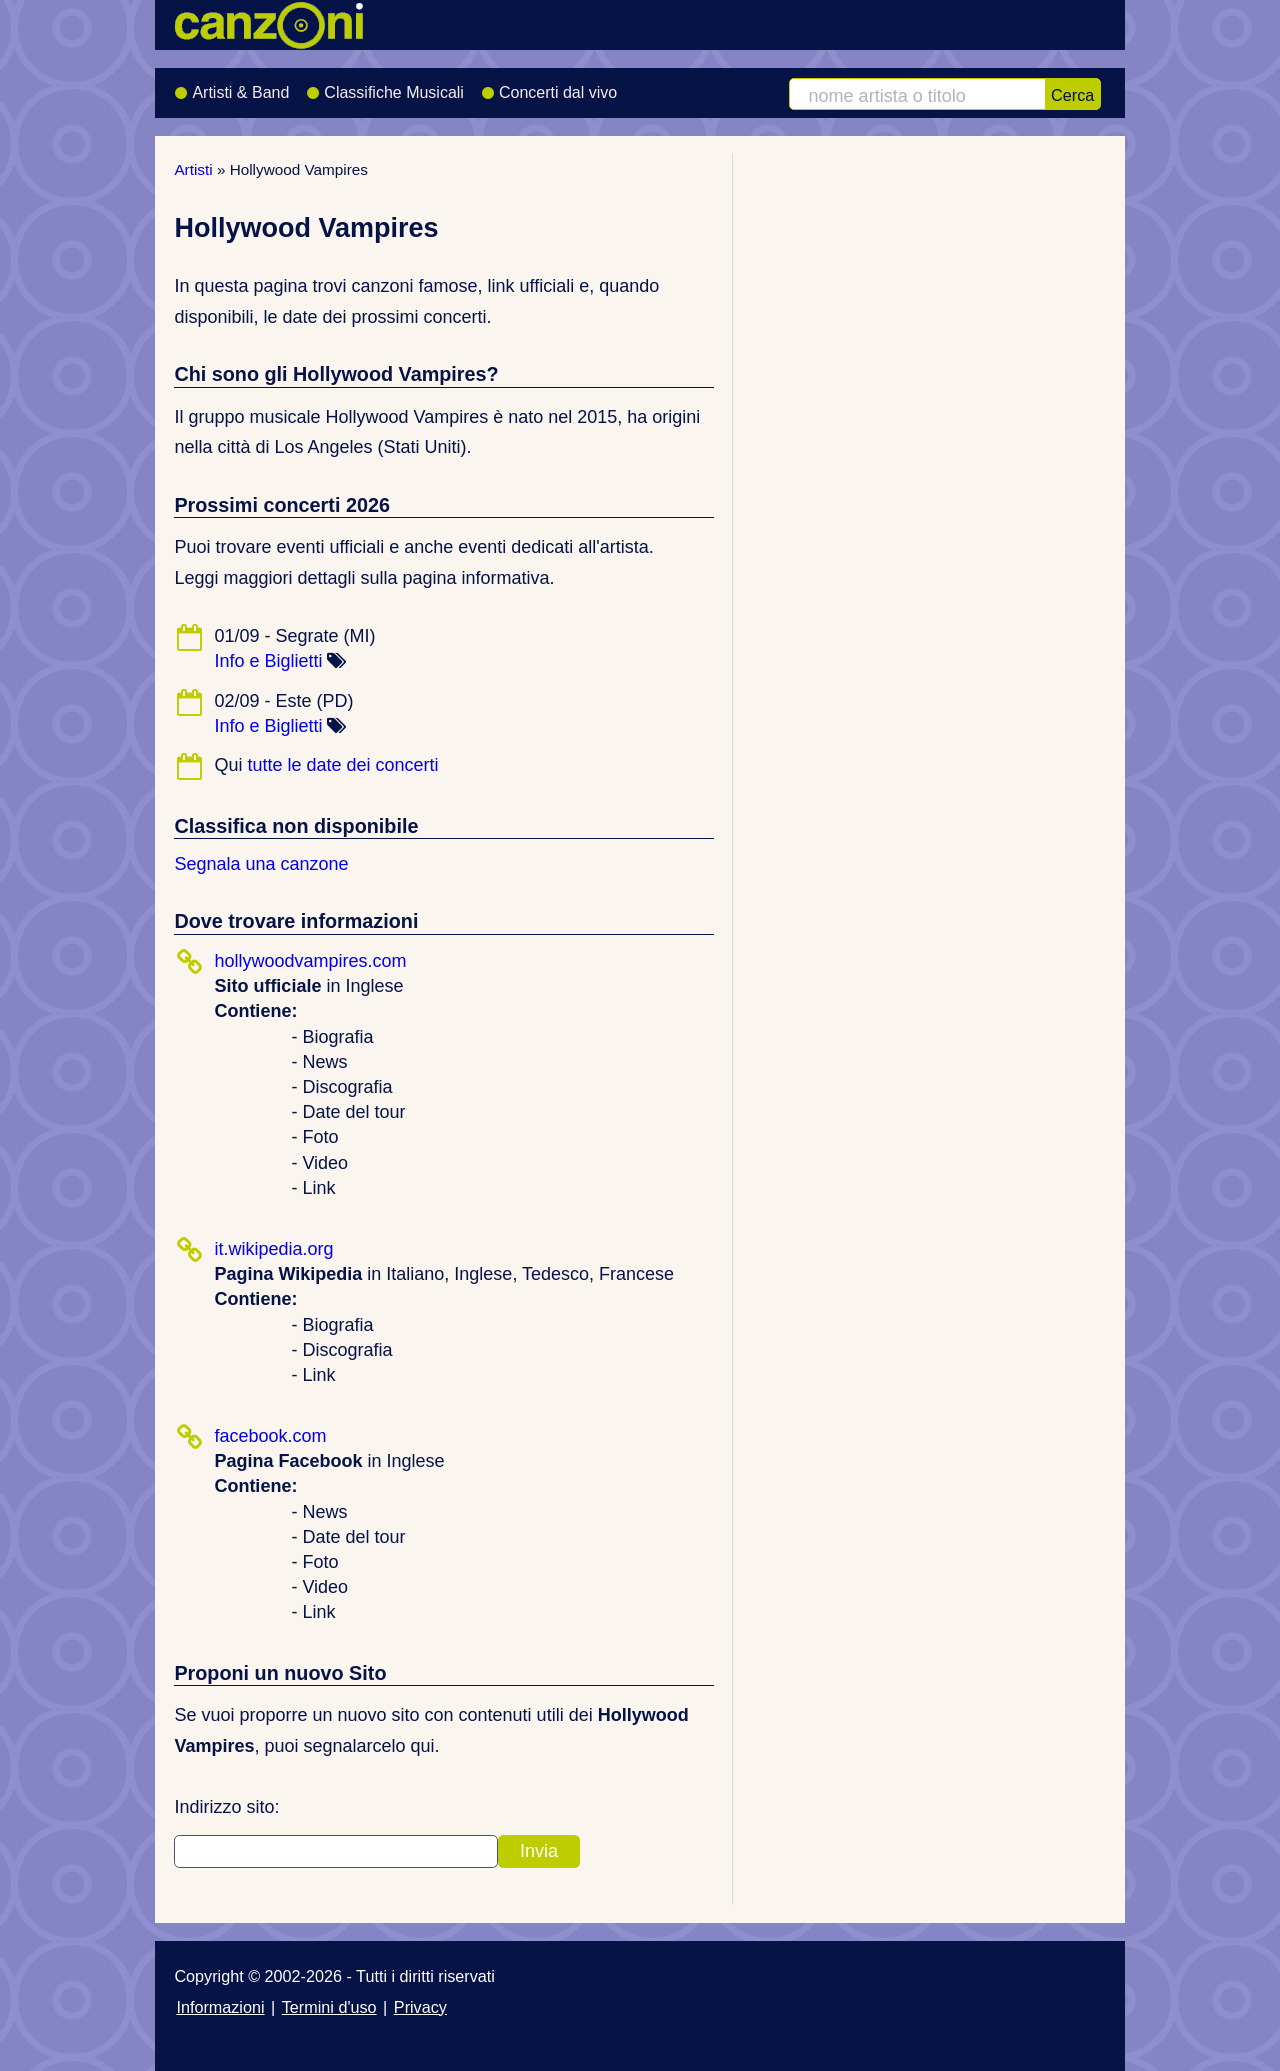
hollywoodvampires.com (310, 961)
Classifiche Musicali (385, 86)
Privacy (420, 2007)
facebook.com (270, 1436)
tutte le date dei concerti (342, 765)
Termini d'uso (329, 2007)
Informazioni (220, 2007)
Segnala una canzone (261, 864)
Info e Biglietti (268, 661)
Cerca (1072, 95)
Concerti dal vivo (549, 86)
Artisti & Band (231, 86)
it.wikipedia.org (273, 1249)
